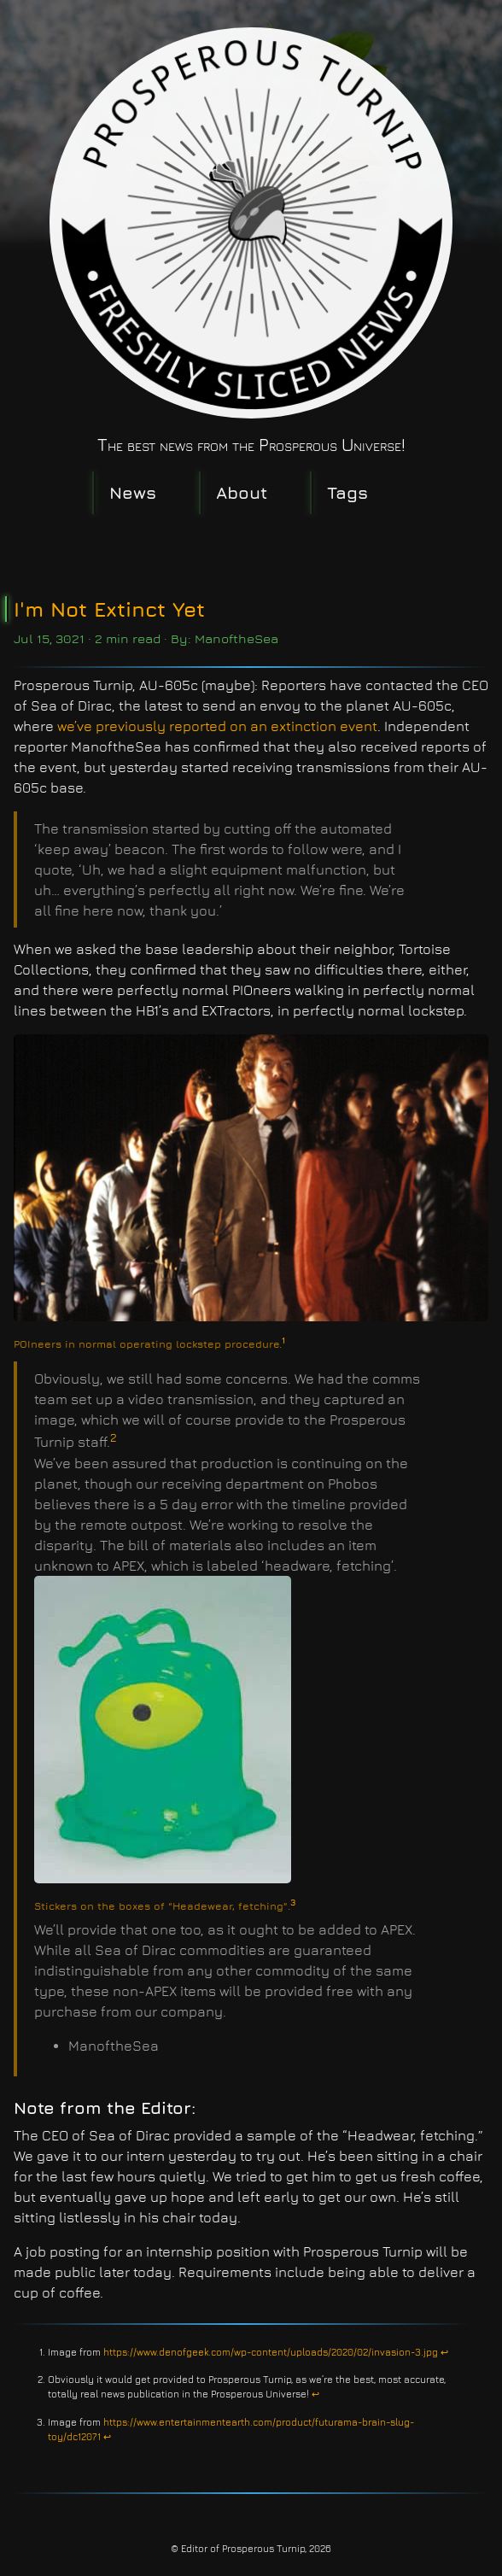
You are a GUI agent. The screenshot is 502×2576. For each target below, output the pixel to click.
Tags (347, 492)
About (241, 492)
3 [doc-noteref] (293, 1902)
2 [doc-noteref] (113, 1437)
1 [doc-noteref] (283, 1340)
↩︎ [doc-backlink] (444, 2351)
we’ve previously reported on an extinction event (217, 726)
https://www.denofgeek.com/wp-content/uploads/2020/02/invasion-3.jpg (270, 2351)
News (132, 492)
